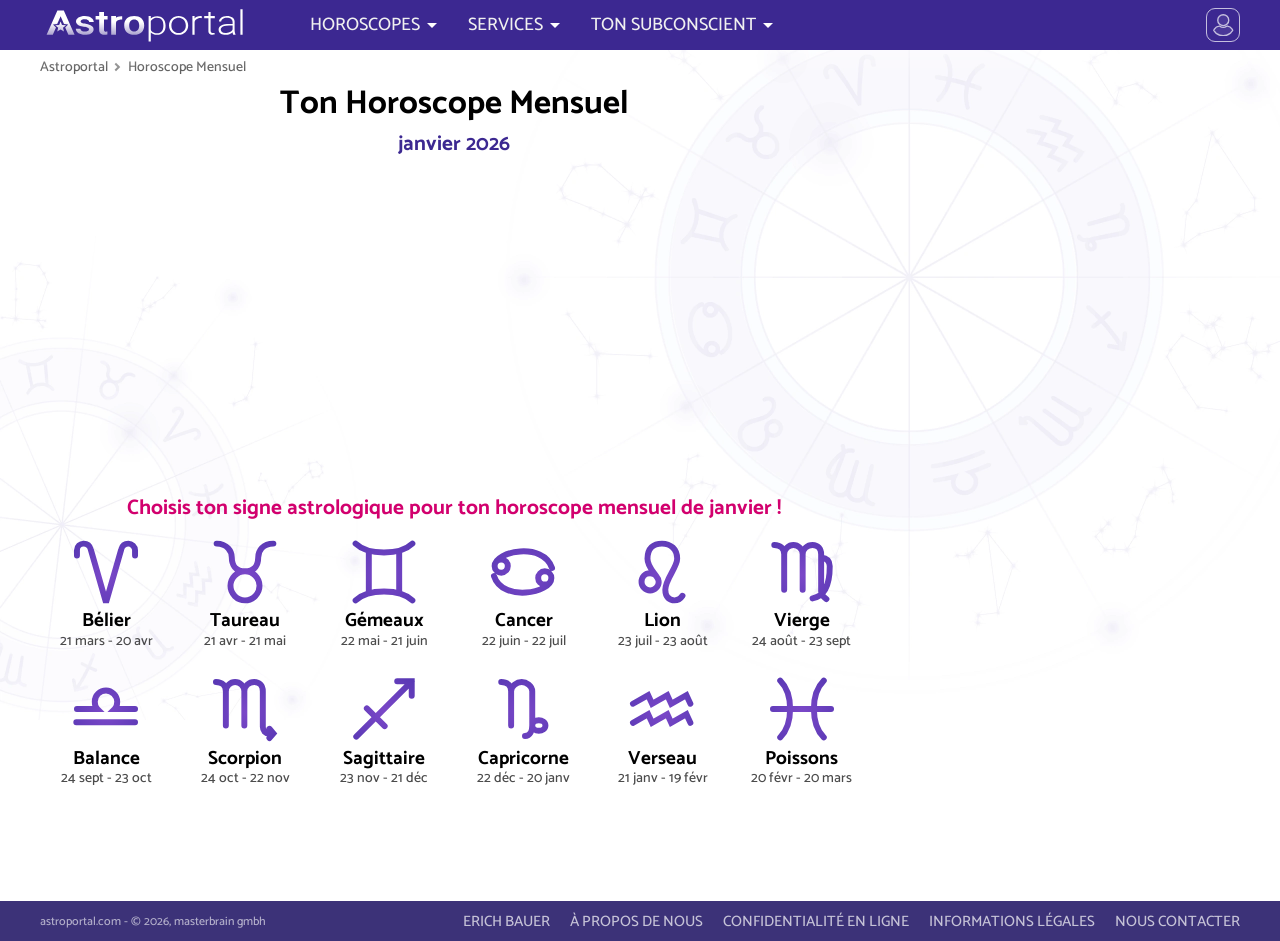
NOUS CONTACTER (1177, 921)
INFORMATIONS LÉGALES (1012, 921)
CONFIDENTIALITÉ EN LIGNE (816, 921)
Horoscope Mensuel (187, 67)
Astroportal (74, 67)
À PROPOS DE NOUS (636, 921)
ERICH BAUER (506, 921)
